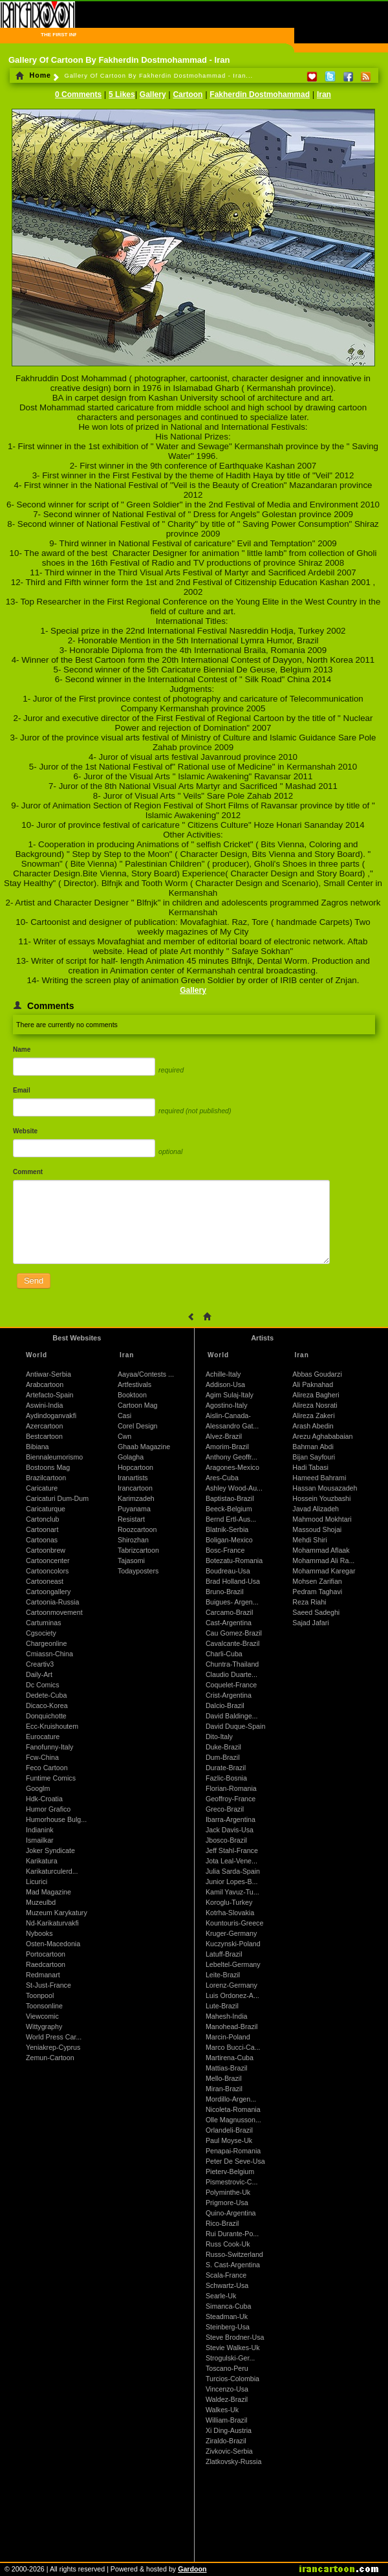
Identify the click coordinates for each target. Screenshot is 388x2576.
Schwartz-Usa (227, 2285)
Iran (324, 94)
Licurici (36, 1881)
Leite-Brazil (223, 1975)
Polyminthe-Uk (228, 2192)
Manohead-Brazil (232, 2026)
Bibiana (37, 1446)
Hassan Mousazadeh (324, 1488)
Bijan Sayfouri (313, 1457)
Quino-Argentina (231, 2213)
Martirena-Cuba (229, 2057)
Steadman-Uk (227, 2316)
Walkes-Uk (222, 2410)
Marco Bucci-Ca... (233, 2047)
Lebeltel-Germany (233, 1964)
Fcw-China (42, 1757)
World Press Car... (53, 2037)
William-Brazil (227, 2420)
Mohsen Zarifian (316, 1581)
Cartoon (187, 94)
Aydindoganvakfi (51, 1415)
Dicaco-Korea (47, 1705)
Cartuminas (43, 1623)
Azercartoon (44, 1426)
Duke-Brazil (223, 1747)
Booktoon (132, 1395)
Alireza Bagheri (315, 1395)
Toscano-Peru (227, 2368)
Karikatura (42, 1861)
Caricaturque (45, 1509)
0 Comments (78, 94)
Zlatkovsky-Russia (233, 2461)
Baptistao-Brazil (230, 1498)
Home (33, 75)
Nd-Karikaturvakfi (52, 1923)
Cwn (124, 1436)
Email (21, 1090)
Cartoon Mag (138, 1405)
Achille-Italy (223, 1374)
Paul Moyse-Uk (229, 2140)
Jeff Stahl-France (232, 1850)
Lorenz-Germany (231, 1985)
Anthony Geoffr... (231, 1457)
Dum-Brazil (223, 1757)
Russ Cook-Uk (228, 2244)
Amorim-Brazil (227, 1446)
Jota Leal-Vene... (231, 1861)
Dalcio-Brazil (225, 1705)
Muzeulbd (41, 1902)
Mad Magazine (48, 1892)
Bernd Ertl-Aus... (231, 1519)
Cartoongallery (48, 1591)
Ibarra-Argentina (230, 1819)
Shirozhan (133, 1540)
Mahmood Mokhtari (321, 1519)
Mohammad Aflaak (320, 1550)
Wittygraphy (44, 2026)
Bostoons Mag (48, 1467)
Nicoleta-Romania (233, 2109)
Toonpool (40, 1995)
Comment (28, 1171)
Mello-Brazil (224, 2078)
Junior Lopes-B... (232, 1881)
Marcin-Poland (228, 2037)
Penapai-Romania (233, 2151)
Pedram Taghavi (317, 1591)
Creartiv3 (40, 1664)
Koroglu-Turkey (229, 1902)
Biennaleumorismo (54, 1457)
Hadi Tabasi (310, 1467)
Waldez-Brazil (227, 2399)
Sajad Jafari (310, 1623)
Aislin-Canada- (228, 1415)
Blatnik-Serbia (227, 1529)
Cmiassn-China (49, 1654)
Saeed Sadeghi (315, 1612)
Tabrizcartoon (138, 1550)
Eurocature (42, 1736)
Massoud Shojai (316, 1529)
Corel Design (138, 1426)
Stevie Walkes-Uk (233, 2347)
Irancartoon (135, 1488)
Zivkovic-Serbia (229, 2451)
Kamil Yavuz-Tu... (232, 1892)
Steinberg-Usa (228, 2327)
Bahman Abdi (312, 1446)
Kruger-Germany (231, 1933)
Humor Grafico (48, 1809)
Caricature (42, 1488)
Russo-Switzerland (234, 2254)
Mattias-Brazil (227, 2068)
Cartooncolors (47, 1571)
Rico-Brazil (222, 2223)
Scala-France (226, 2275)
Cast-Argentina (229, 1623)
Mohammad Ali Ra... (323, 1560)
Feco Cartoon (47, 1767)
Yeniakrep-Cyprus (53, 2047)
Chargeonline (46, 1643)
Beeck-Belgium (229, 1509)
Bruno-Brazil (225, 1591)
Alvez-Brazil (224, 1436)
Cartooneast (44, 1581)
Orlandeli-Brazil (229, 2130)
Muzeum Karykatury (56, 1912)
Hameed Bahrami (319, 1478)
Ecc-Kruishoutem (52, 1726)
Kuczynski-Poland (233, 1944)
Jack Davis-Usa (229, 1830)
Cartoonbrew (45, 1550)
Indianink (40, 1830)
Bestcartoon (44, 1436)
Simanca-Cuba (228, 2306)
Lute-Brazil (222, 2006)
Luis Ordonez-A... (232, 1995)
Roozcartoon (137, 1529)
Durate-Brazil (226, 1767)
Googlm (38, 1788)
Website (25, 1131)
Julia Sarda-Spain (233, 1871)
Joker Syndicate (50, 1850)
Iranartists (133, 1478)
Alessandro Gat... (232, 1426)
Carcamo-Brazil (229, 1612)
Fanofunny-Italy (49, 1747)
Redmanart (43, 1975)
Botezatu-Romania (234, 1560)
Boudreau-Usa (228, 1571)
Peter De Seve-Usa (235, 2161)
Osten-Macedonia (53, 1944)
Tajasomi (131, 1560)
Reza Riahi (309, 1602)
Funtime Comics (51, 1778)
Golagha (131, 1457)
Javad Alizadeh (315, 1509)
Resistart (131, 1519)
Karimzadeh (136, 1498)
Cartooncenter (48, 1560)
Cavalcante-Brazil (233, 1643)
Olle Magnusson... (233, 2120)
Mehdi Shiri (309, 1540)
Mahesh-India (227, 2016)
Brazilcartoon (46, 1478)
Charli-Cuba (224, 1654)
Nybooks (39, 1933)
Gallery (153, 94)
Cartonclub (42, 1519)
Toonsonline (44, 2006)
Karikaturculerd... (52, 1871)
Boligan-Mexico (229, 1540)
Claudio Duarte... (231, 1674)
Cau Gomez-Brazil (234, 1633)
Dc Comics (42, 1685)
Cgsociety (41, 1633)
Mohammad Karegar (323, 1571)
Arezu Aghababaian (322, 1436)
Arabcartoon (44, 1384)
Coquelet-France (231, 1685)
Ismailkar (40, 1840)
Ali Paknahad (312, 1384)
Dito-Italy (219, 1736)
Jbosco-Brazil (226, 1840)
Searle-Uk (221, 2296)
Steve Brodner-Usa (235, 2337)
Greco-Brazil (225, 1809)
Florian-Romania (231, 1788)
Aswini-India (44, 1405)
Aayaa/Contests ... (146, 1374)
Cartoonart (42, 1529)
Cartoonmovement (54, 1612)
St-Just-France (48, 1985)
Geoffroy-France (230, 1799)
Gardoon (192, 2569)
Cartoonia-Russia (52, 1602)
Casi (124, 1415)
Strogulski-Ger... (230, 2358)
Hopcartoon (135, 1467)
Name (21, 1049)
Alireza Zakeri (313, 1415)
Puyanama (134, 1509)
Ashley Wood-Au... (234, 1488)
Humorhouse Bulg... (56, 1819)
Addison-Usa (225, 1384)
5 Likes (122, 94)
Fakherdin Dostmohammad (260, 94)
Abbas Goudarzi (316, 1374)
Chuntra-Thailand (232, 1664)
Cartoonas (42, 1540)
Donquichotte (46, 1716)
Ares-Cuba (222, 1478)
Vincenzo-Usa (227, 2389)
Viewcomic (42, 2016)
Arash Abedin (312, 1426)
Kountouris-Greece (234, 1923)
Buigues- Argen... (232, 1602)
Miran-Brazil (224, 2089)
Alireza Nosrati (314, 1405)
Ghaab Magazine (144, 1446)
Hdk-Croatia (44, 1799)
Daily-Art (39, 1674)
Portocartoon (45, 1954)
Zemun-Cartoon (50, 2057)
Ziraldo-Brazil (226, 2441)
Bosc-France (225, 1550)
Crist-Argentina (229, 1695)
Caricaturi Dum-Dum (57, 1498)
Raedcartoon (45, 1964)
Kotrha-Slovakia (230, 1912)
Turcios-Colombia (232, 2378)
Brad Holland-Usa (233, 1581)
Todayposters (138, 1571)
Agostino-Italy (227, 1405)
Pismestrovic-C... (232, 2182)
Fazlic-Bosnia (226, 1778)
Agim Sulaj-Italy (229, 1395)
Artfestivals (134, 1384)
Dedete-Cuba (46, 1695)
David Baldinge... (232, 1716)
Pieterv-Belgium (230, 2171)
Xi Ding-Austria (229, 2430)
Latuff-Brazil (224, 1954)
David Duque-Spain (235, 1726)
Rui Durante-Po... (232, 2233)
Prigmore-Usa (227, 2202)
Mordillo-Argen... (231, 2099)
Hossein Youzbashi (321, 1498)
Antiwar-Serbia (48, 1374)
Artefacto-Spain (49, 1395)
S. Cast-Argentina (233, 2265)
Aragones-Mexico (232, 1467)
